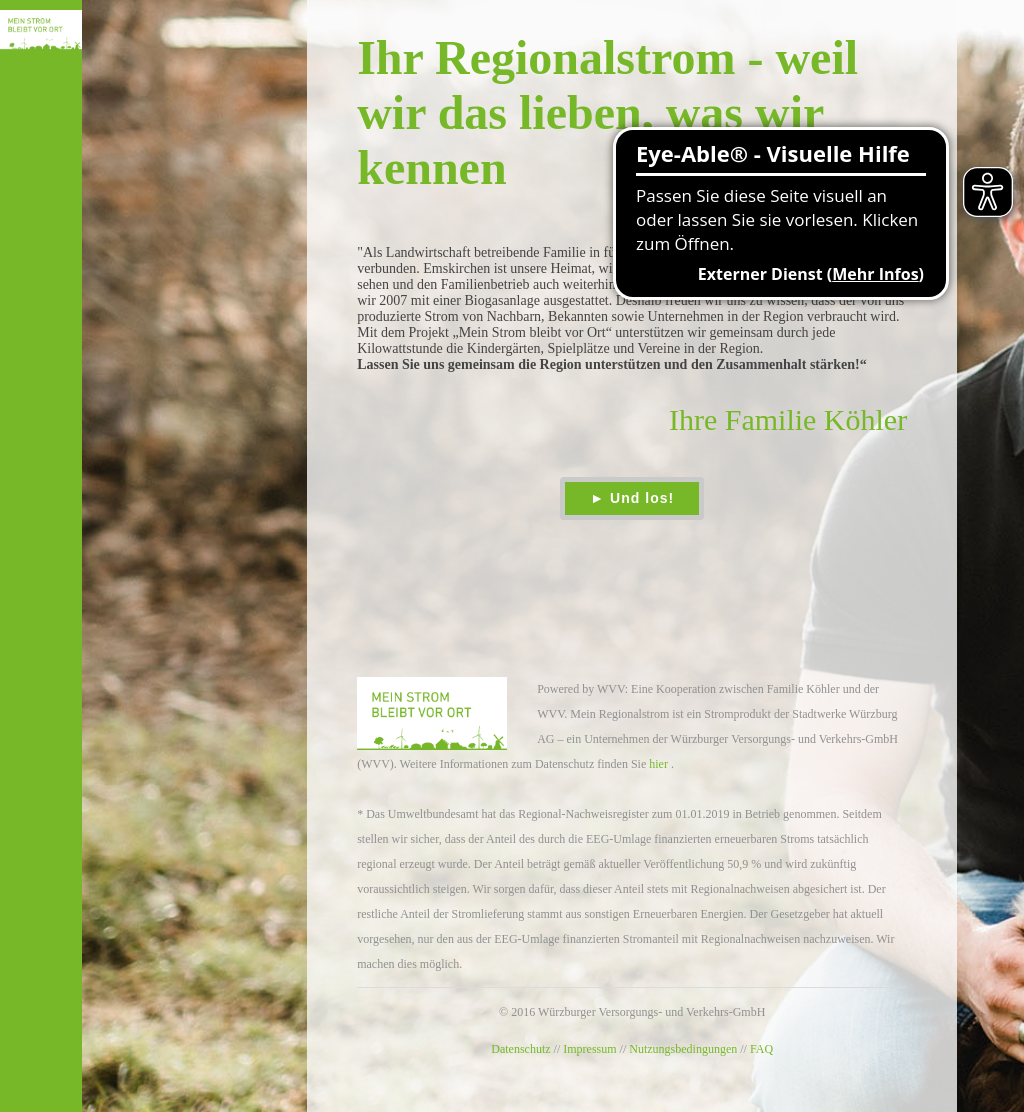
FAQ (761, 1049)
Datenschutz (520, 1049)
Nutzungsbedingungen (683, 1049)
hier (658, 764)
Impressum (589, 1049)
